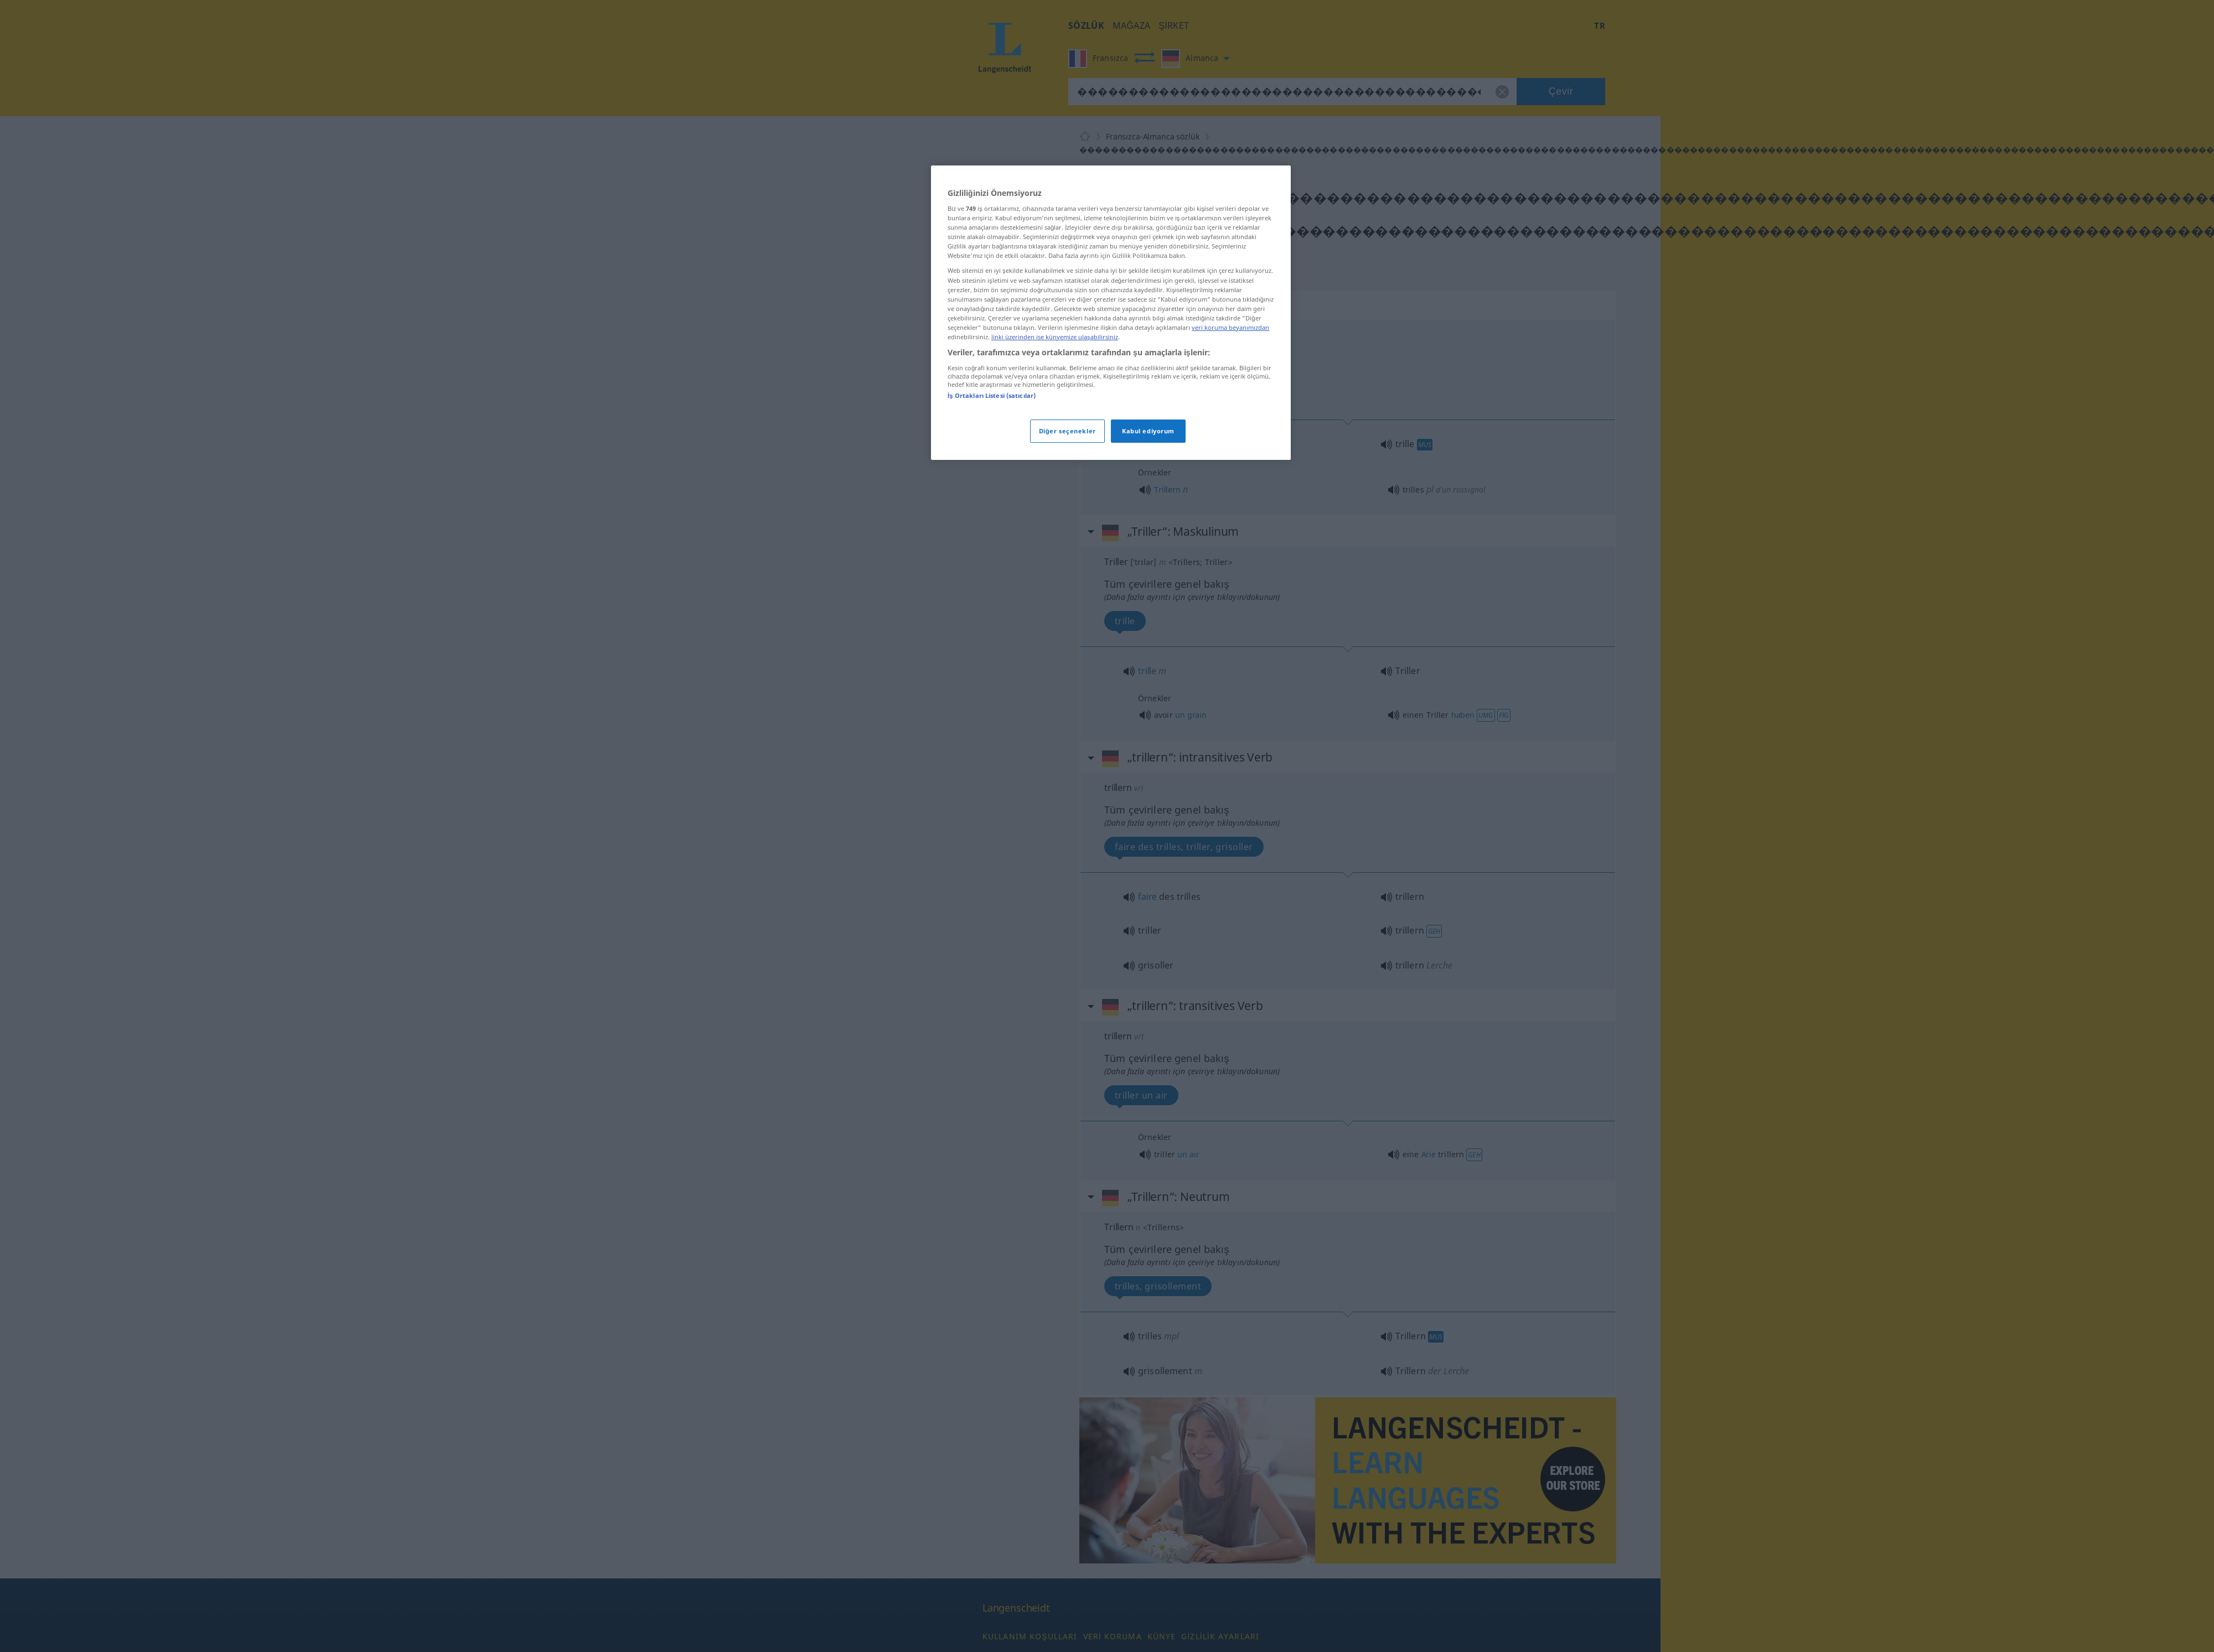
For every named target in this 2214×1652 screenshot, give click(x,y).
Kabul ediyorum (1148, 431)
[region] (1111, 312)
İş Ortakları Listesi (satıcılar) (992, 395)
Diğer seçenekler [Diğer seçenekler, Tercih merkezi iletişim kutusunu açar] (1067, 431)
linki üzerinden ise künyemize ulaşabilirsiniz (1054, 337)
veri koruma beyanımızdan (1230, 327)
